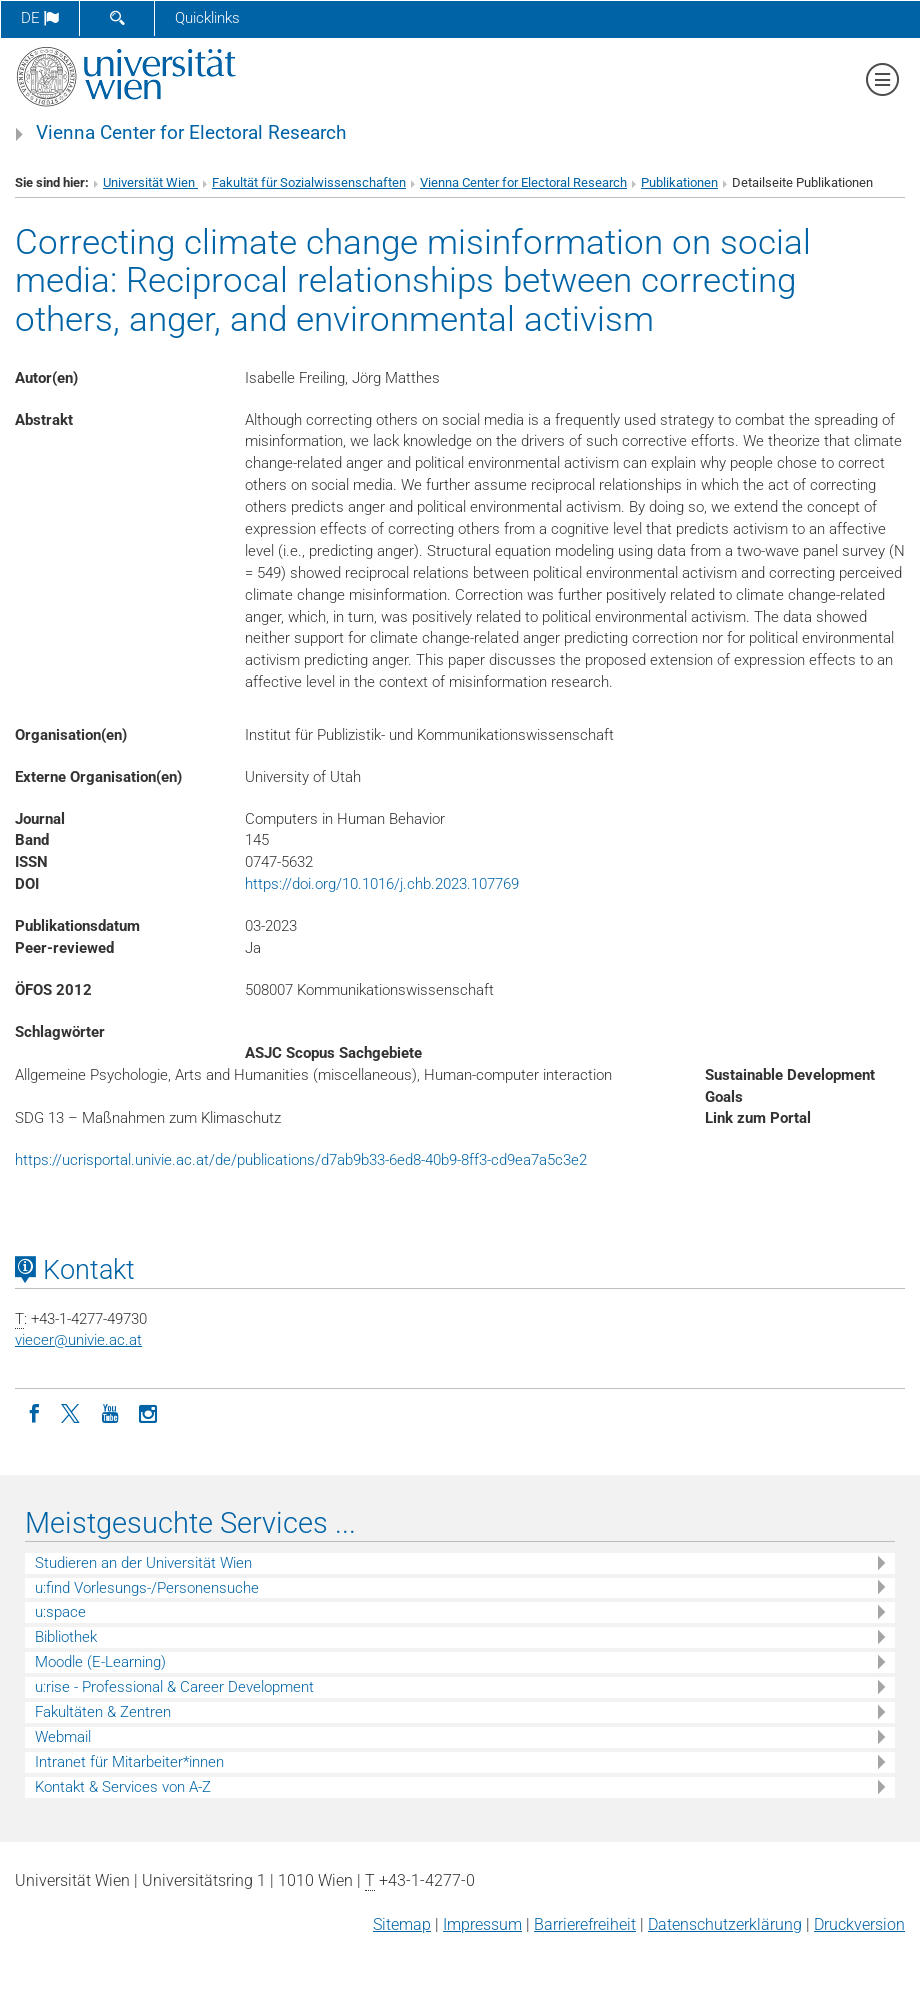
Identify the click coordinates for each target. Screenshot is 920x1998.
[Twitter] (72, 1412)
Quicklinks (207, 18)
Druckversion (859, 1924)
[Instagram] (148, 1412)
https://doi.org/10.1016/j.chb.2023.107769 (382, 884)
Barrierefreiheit (585, 1924)
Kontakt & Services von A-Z (123, 1787)
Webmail (63, 1737)
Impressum (482, 1924)
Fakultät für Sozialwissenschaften (309, 182)
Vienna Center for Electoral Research (191, 133)
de (40, 18)
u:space (60, 1612)
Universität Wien (150, 182)
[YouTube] (110, 1412)
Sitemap (402, 1924)
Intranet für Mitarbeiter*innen (129, 1762)
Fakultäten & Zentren (103, 1712)
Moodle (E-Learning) (100, 1662)
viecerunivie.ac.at (78, 1340)
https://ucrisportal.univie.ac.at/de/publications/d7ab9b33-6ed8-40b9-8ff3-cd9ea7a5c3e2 (301, 1160)
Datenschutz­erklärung (725, 1924)
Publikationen (679, 182)
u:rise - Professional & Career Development (174, 1687)
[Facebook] (34, 1412)
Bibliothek (66, 1637)
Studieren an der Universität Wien (143, 1563)
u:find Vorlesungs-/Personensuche (147, 1588)
